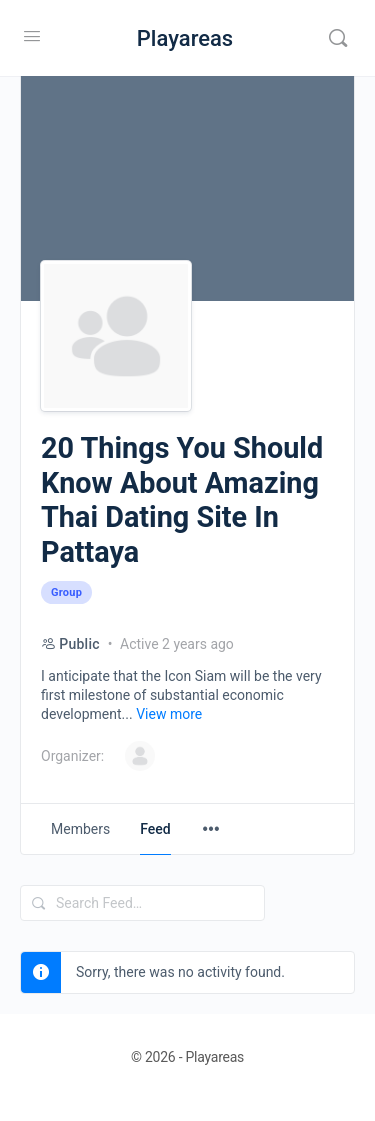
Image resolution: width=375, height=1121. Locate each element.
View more (169, 714)
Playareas (185, 38)
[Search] (338, 38)
